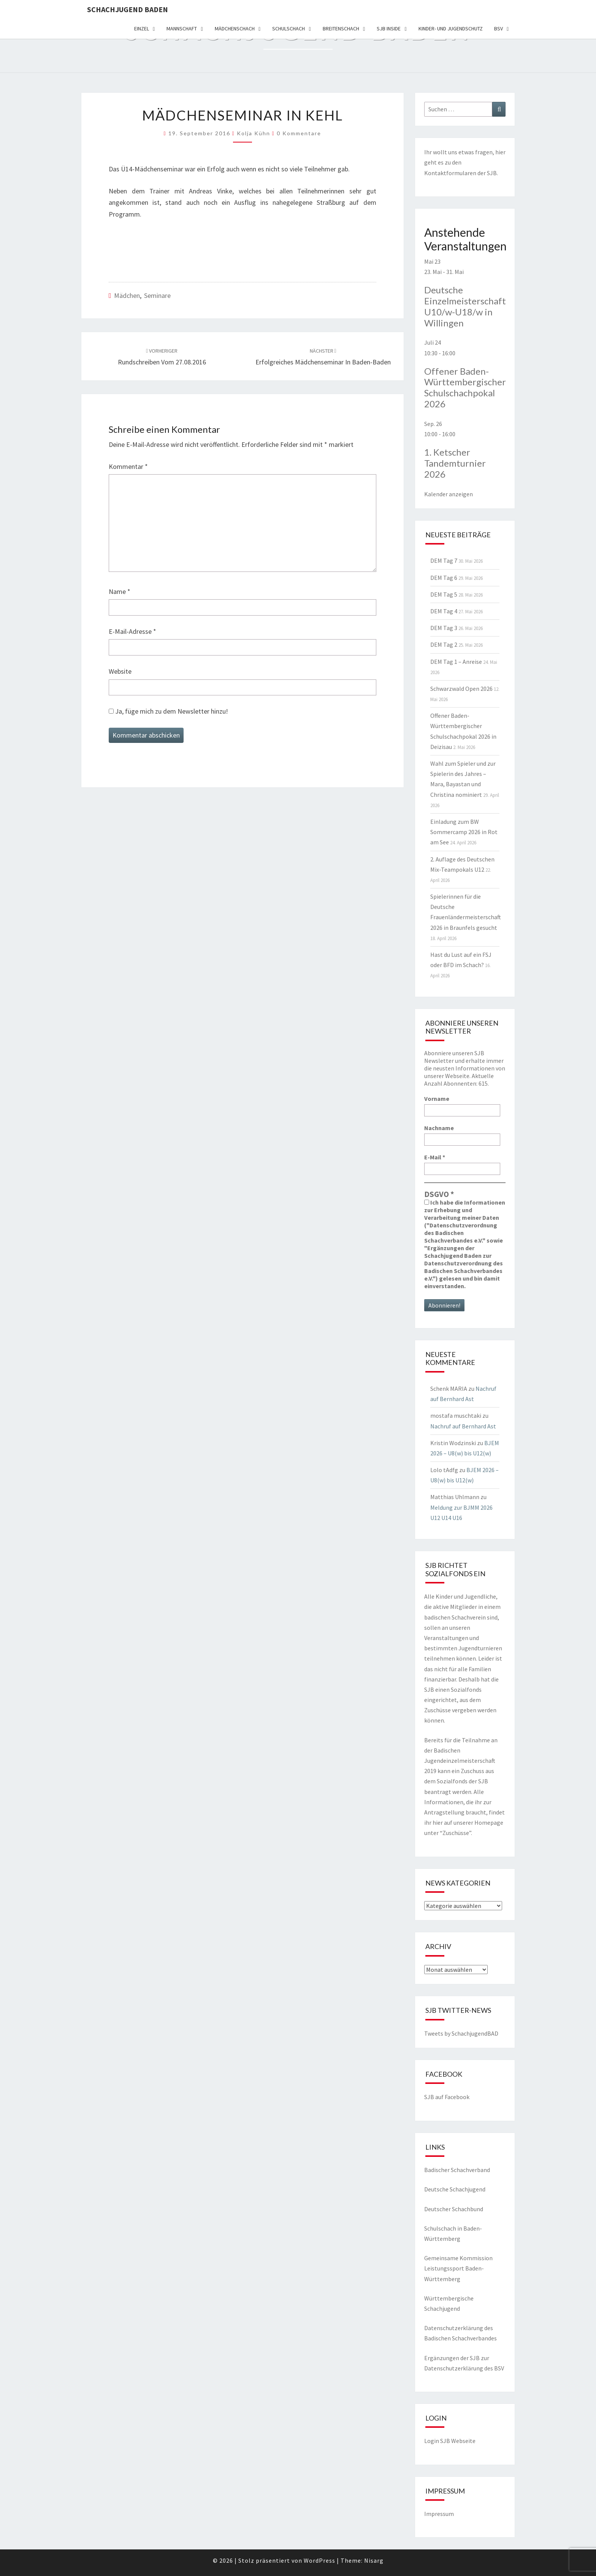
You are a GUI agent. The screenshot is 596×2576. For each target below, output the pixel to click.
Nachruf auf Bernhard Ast (463, 1426)
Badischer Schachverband (457, 2170)
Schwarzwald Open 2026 (461, 688)
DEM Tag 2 (443, 644)
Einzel (141, 28)
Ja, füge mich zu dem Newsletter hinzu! (168, 711)
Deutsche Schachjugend (454, 2189)
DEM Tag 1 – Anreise (456, 661)
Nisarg (374, 2560)
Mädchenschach (235, 28)
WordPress (319, 2560)
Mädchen (127, 295)
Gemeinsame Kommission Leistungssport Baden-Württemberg (458, 2268)
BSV (498, 28)
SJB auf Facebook (446, 2097)
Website (120, 671)
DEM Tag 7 (443, 560)
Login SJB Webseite (450, 2441)
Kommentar (128, 466)
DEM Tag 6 (443, 577)
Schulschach (288, 28)
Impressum (439, 2513)
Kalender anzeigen (448, 494)
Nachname (439, 1128)
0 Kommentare (299, 133)
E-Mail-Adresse (132, 631)
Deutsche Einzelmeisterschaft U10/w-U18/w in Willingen (465, 306)
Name (119, 591)
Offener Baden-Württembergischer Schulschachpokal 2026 (465, 387)
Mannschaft (181, 28)
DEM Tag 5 (443, 594)
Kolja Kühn (253, 133)
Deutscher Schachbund (453, 2209)
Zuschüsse (455, 1833)
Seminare (157, 295)
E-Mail (434, 1157)
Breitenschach (341, 28)
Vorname (436, 1098)
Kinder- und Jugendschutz (450, 28)
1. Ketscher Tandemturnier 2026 (455, 463)
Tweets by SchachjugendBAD (461, 2033)
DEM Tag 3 (443, 628)
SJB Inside (389, 28)
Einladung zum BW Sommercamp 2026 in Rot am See (464, 832)
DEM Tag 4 (443, 611)
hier (500, 152)
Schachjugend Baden (127, 9)
